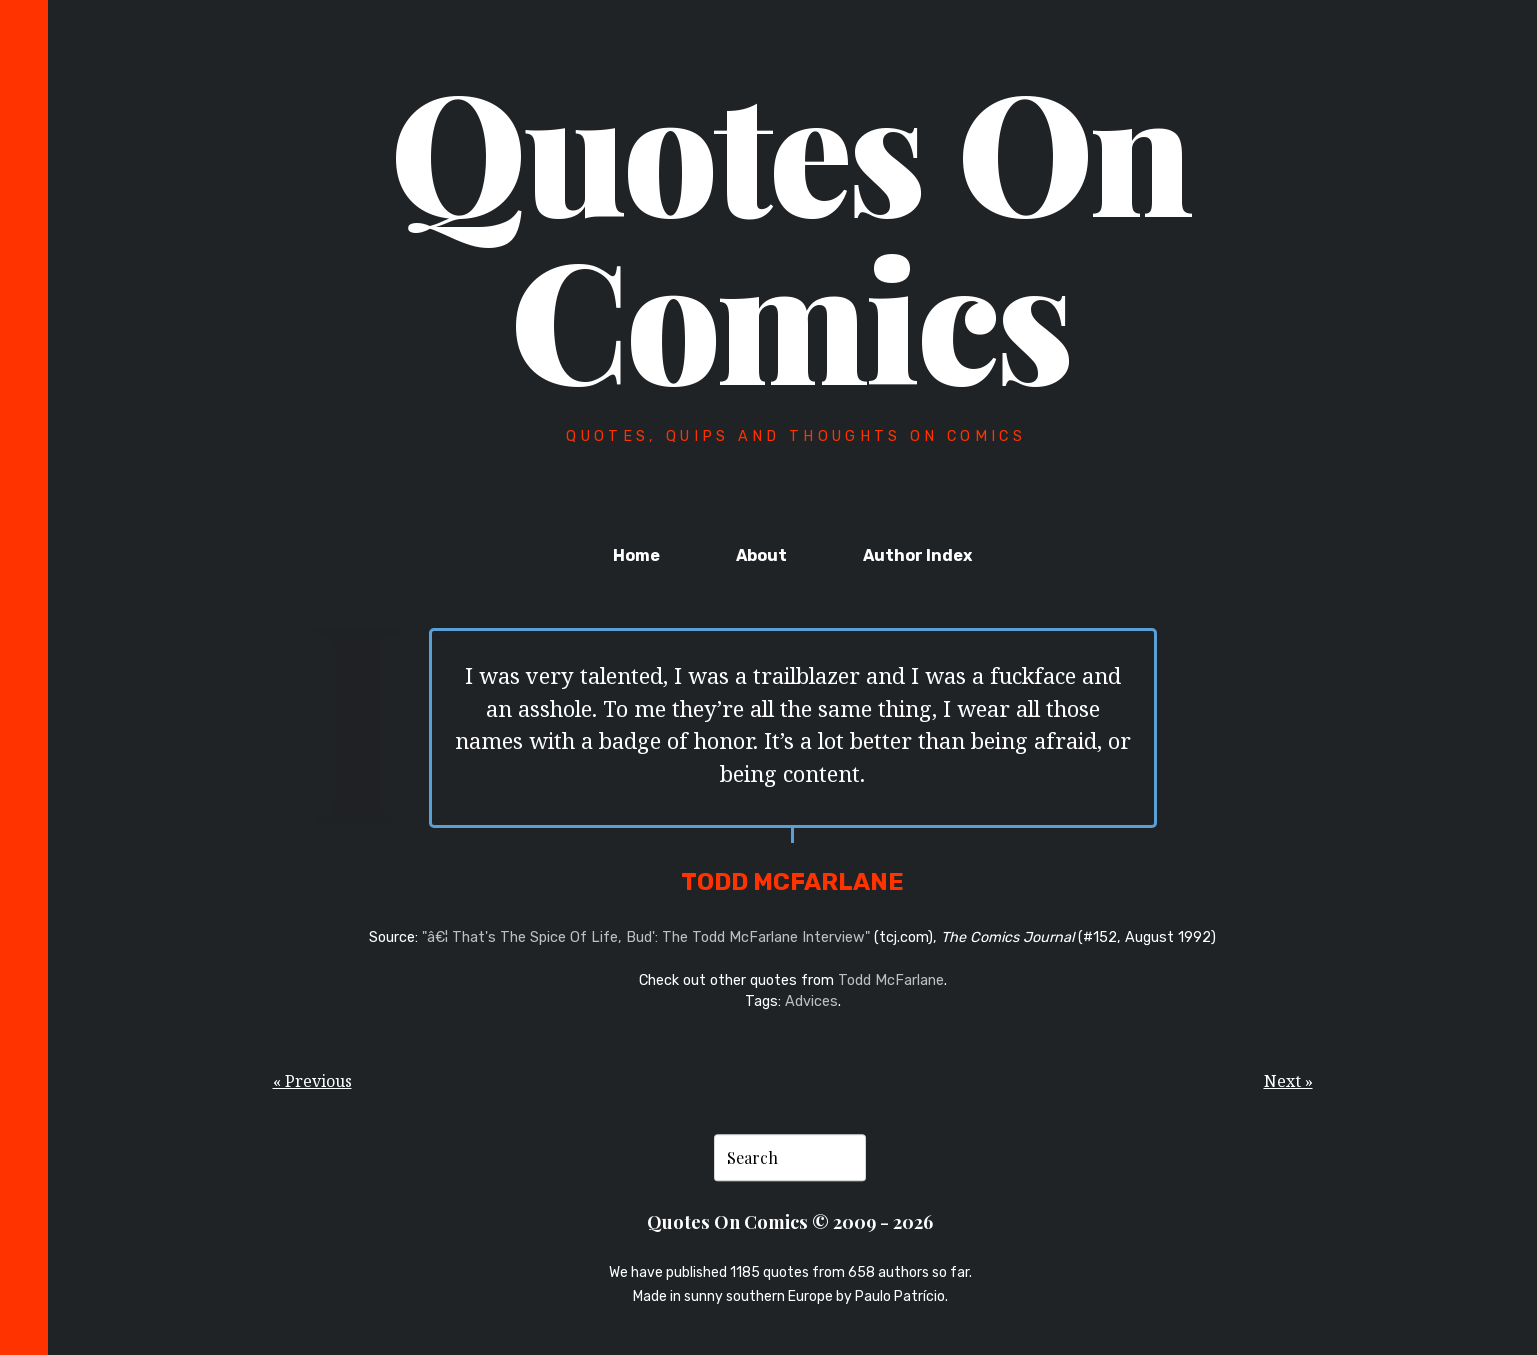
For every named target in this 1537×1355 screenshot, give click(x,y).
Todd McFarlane (891, 980)
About (761, 555)
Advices (811, 1001)
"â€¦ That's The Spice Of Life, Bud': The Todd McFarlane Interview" (646, 937)
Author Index (917, 555)
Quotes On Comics (790, 232)
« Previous (312, 1081)
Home (636, 555)
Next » (1288, 1081)
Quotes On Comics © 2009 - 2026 (790, 1221)
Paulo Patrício (900, 1296)
